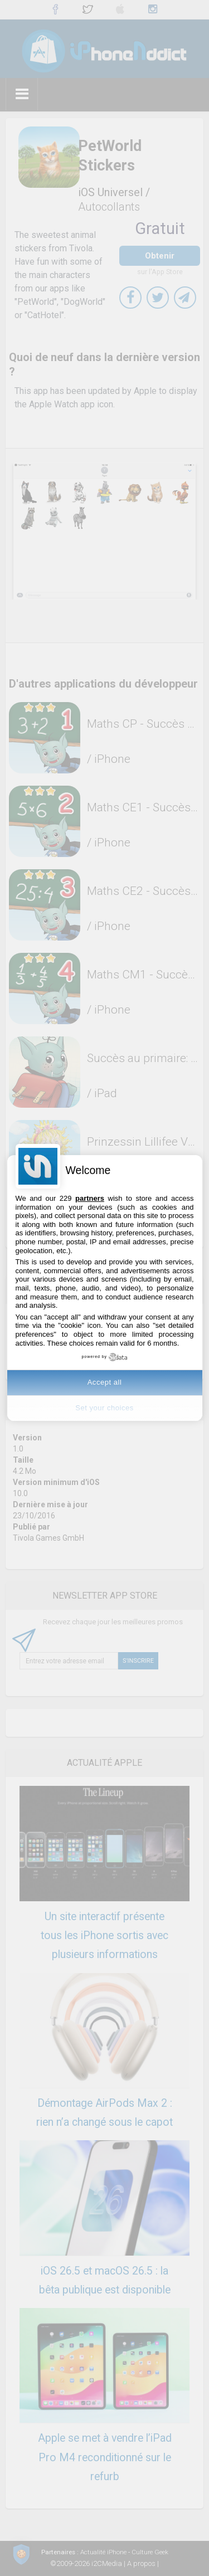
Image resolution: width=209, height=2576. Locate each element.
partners (89, 1198)
